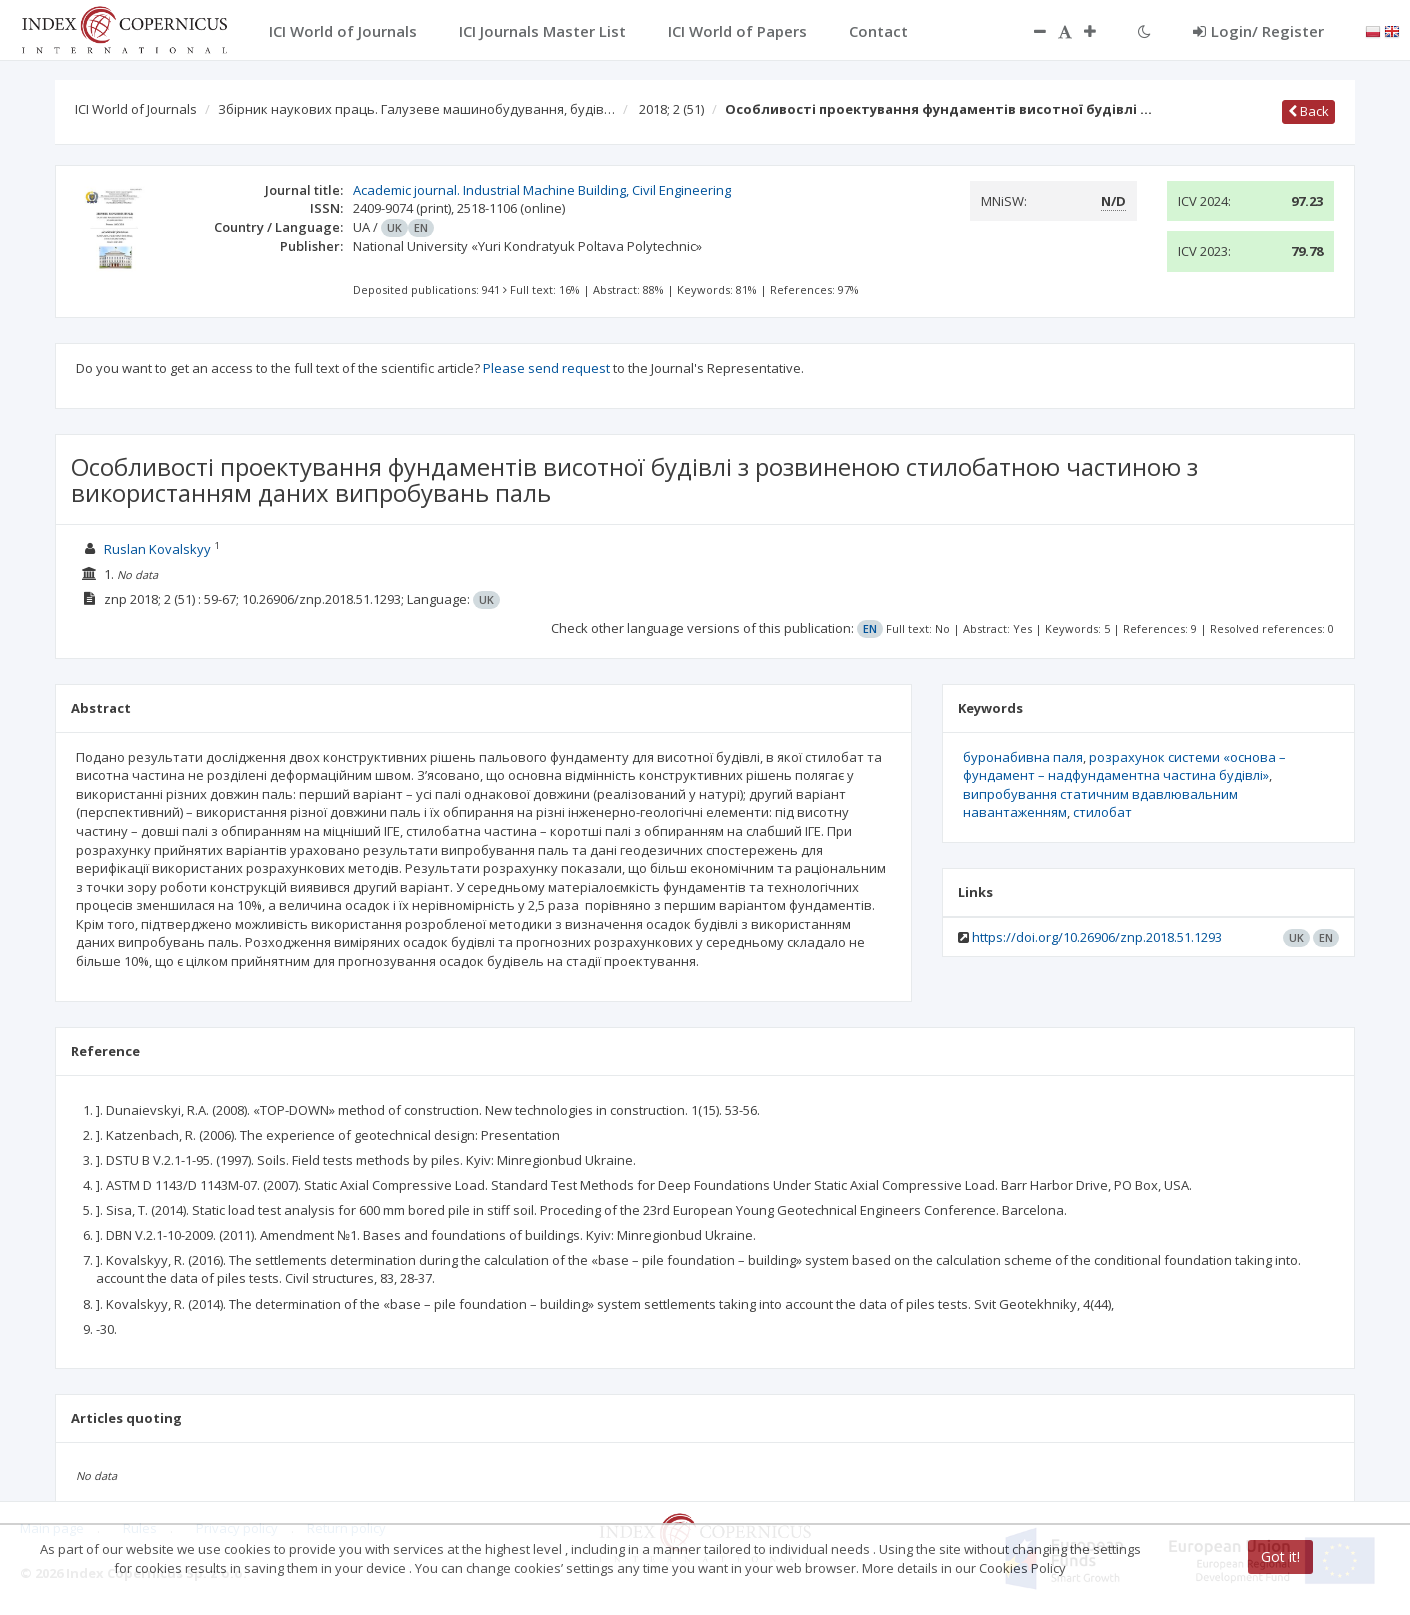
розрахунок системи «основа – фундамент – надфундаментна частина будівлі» (1124, 766)
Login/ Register (1258, 31)
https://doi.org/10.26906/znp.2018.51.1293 (1097, 937)
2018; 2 (671, 109)
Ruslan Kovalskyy (157, 549)
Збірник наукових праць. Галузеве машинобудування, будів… (416, 109)
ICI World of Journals (136, 109)
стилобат (1102, 812)
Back (1308, 111)
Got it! (1280, 1556)
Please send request (546, 368)
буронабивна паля (1023, 757)
